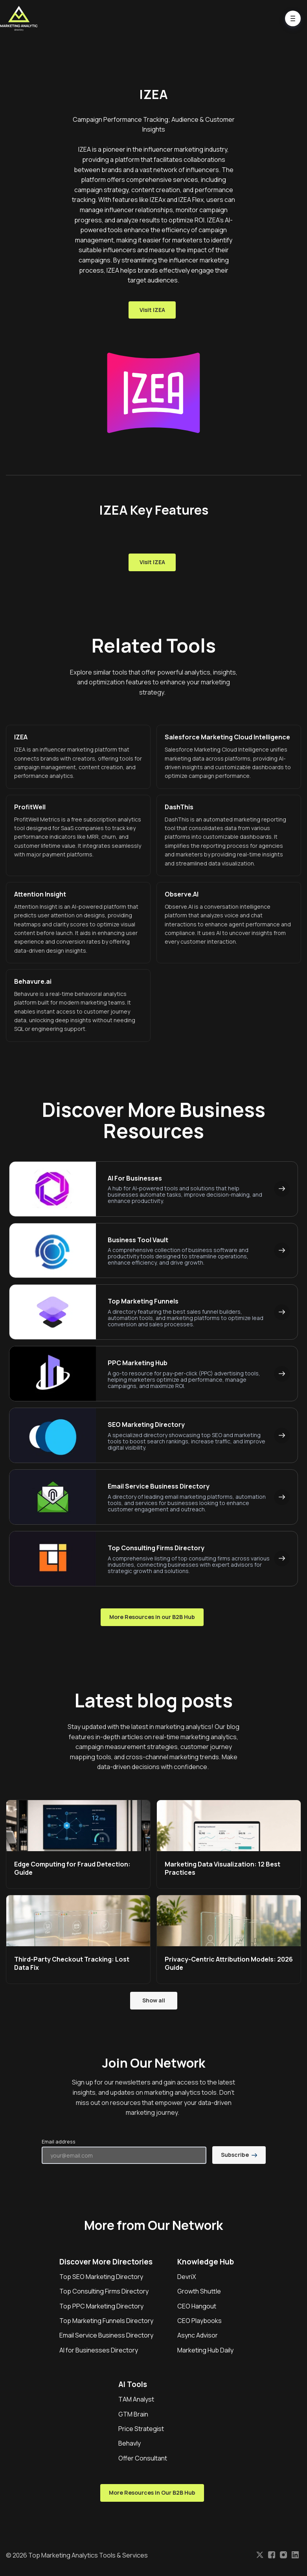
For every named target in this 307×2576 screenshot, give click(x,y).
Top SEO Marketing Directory (101, 2276)
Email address (58, 2141)
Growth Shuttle (199, 2291)
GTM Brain (133, 2414)
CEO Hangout (196, 2306)
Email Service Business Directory (106, 2335)
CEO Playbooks (199, 2320)
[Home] (21, 18)
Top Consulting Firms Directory (104, 2291)
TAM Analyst (136, 2399)
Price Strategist (141, 2428)
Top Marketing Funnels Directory (106, 2320)
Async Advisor (197, 2335)
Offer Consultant (142, 2458)
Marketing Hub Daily (205, 2350)
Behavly (129, 2443)
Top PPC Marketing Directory (101, 2306)
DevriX (186, 2276)
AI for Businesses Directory (98, 2350)
